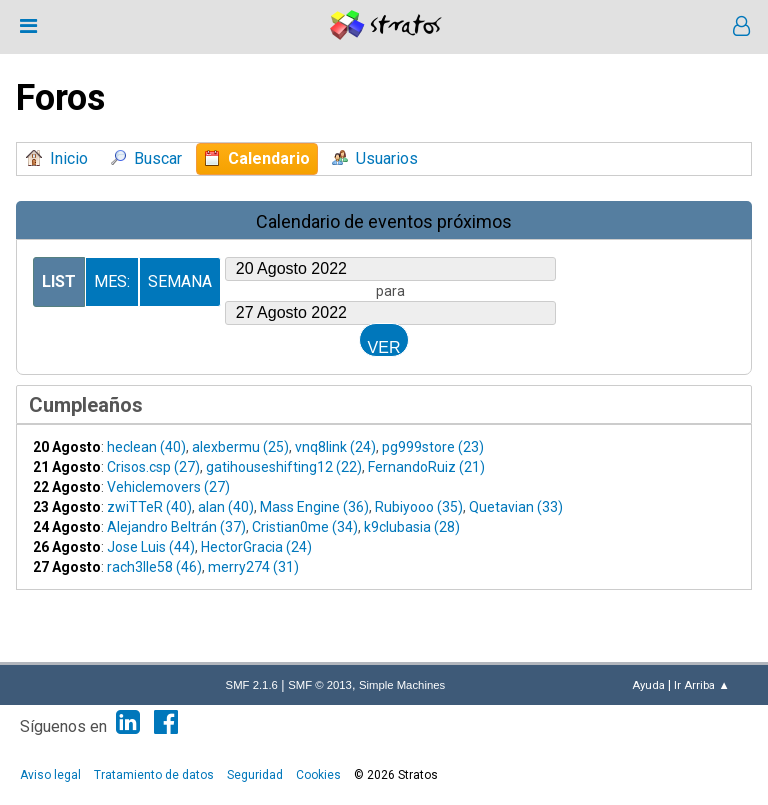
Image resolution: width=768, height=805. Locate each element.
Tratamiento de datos (154, 775)
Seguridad (255, 775)
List (59, 281)
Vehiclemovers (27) (168, 487)
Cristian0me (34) (305, 527)
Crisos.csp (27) (153, 467)
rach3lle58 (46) (154, 567)
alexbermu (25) (240, 447)
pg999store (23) (433, 447)
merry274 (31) (253, 567)
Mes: (112, 281)
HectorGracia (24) (256, 547)
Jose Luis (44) (151, 547)
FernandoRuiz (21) (426, 467)
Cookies (318, 775)
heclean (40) (146, 447)
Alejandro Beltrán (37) (176, 527)
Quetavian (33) (516, 507)
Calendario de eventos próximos (384, 221)
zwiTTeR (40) (149, 507)
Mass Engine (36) (314, 507)
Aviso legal (50, 775)
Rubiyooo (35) (419, 507)
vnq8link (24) (335, 447)
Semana (180, 281)
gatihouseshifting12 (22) (284, 467)
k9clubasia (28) (412, 527)
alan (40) (226, 507)
